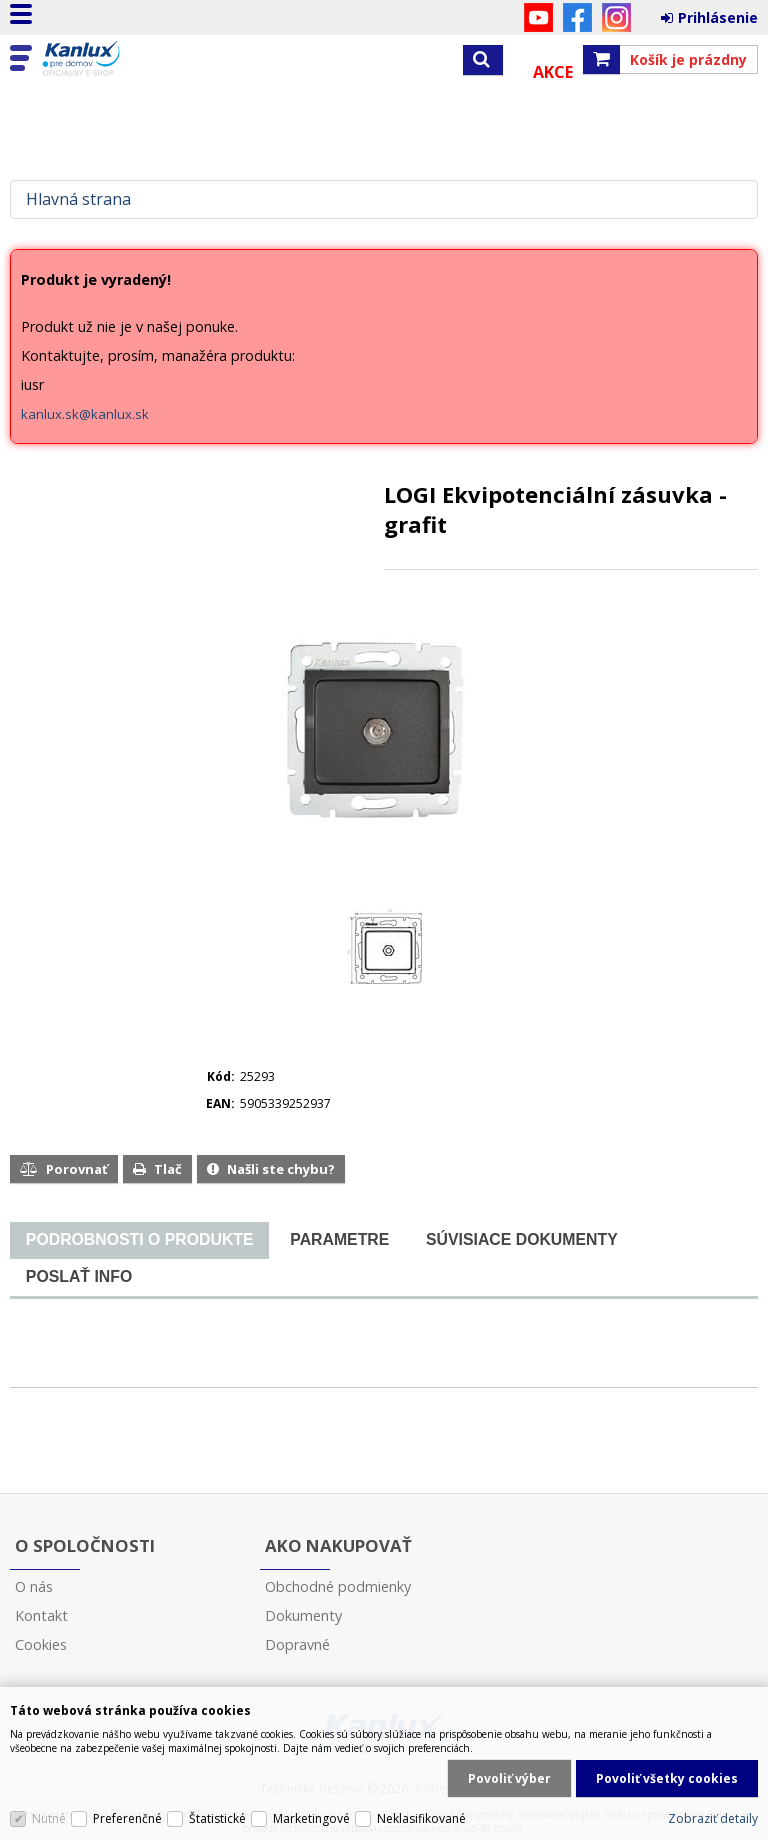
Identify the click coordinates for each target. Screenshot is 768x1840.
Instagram (616, 17)
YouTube (538, 17)
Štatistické (217, 1818)
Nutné (49, 1818)
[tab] (139, 1240)
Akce (553, 72)
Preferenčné (127, 1818)
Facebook (577, 17)
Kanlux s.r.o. (102, 59)
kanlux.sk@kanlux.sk (85, 414)
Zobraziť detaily (713, 1818)
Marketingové (311, 1818)
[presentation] (139, 1240)
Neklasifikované (421, 1818)
